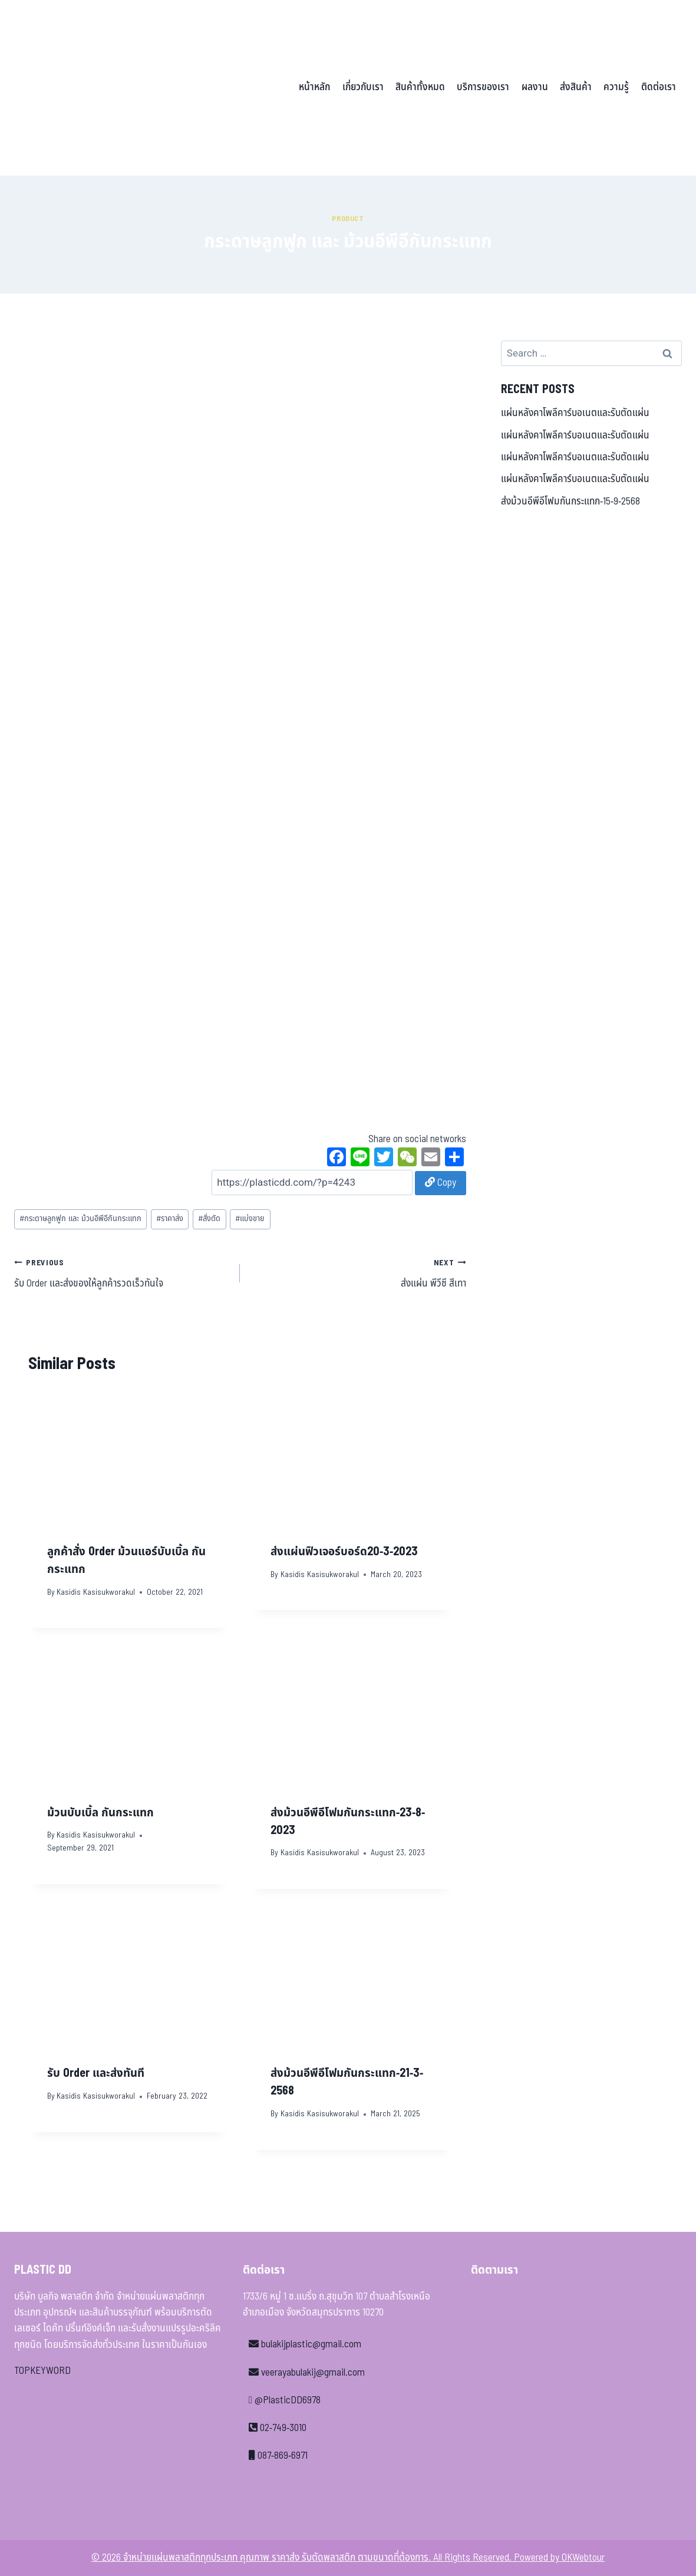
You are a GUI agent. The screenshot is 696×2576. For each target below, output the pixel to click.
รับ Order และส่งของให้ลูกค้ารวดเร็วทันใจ (122, 1273)
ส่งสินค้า (576, 87)
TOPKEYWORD (42, 2371)
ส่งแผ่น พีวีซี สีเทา (358, 1273)
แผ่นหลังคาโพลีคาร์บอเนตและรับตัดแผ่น (575, 413)
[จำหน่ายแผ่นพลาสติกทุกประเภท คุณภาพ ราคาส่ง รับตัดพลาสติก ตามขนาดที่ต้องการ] (96, 88)
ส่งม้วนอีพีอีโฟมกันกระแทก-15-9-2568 (570, 501)
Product (348, 218)
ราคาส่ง (169, 1219)
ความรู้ (616, 87)
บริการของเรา (483, 87)
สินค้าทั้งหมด (420, 87)
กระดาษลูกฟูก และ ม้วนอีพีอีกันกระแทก (80, 1219)
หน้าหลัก (314, 87)
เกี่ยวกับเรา (363, 87)
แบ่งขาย (250, 1219)
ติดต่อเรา (658, 87)
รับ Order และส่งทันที (95, 2073)
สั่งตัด (209, 1219)
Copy (440, 1182)
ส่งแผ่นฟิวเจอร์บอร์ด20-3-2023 (344, 1552)
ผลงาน (535, 87)
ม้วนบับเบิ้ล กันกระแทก (100, 1813)
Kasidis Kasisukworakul (96, 1592)
